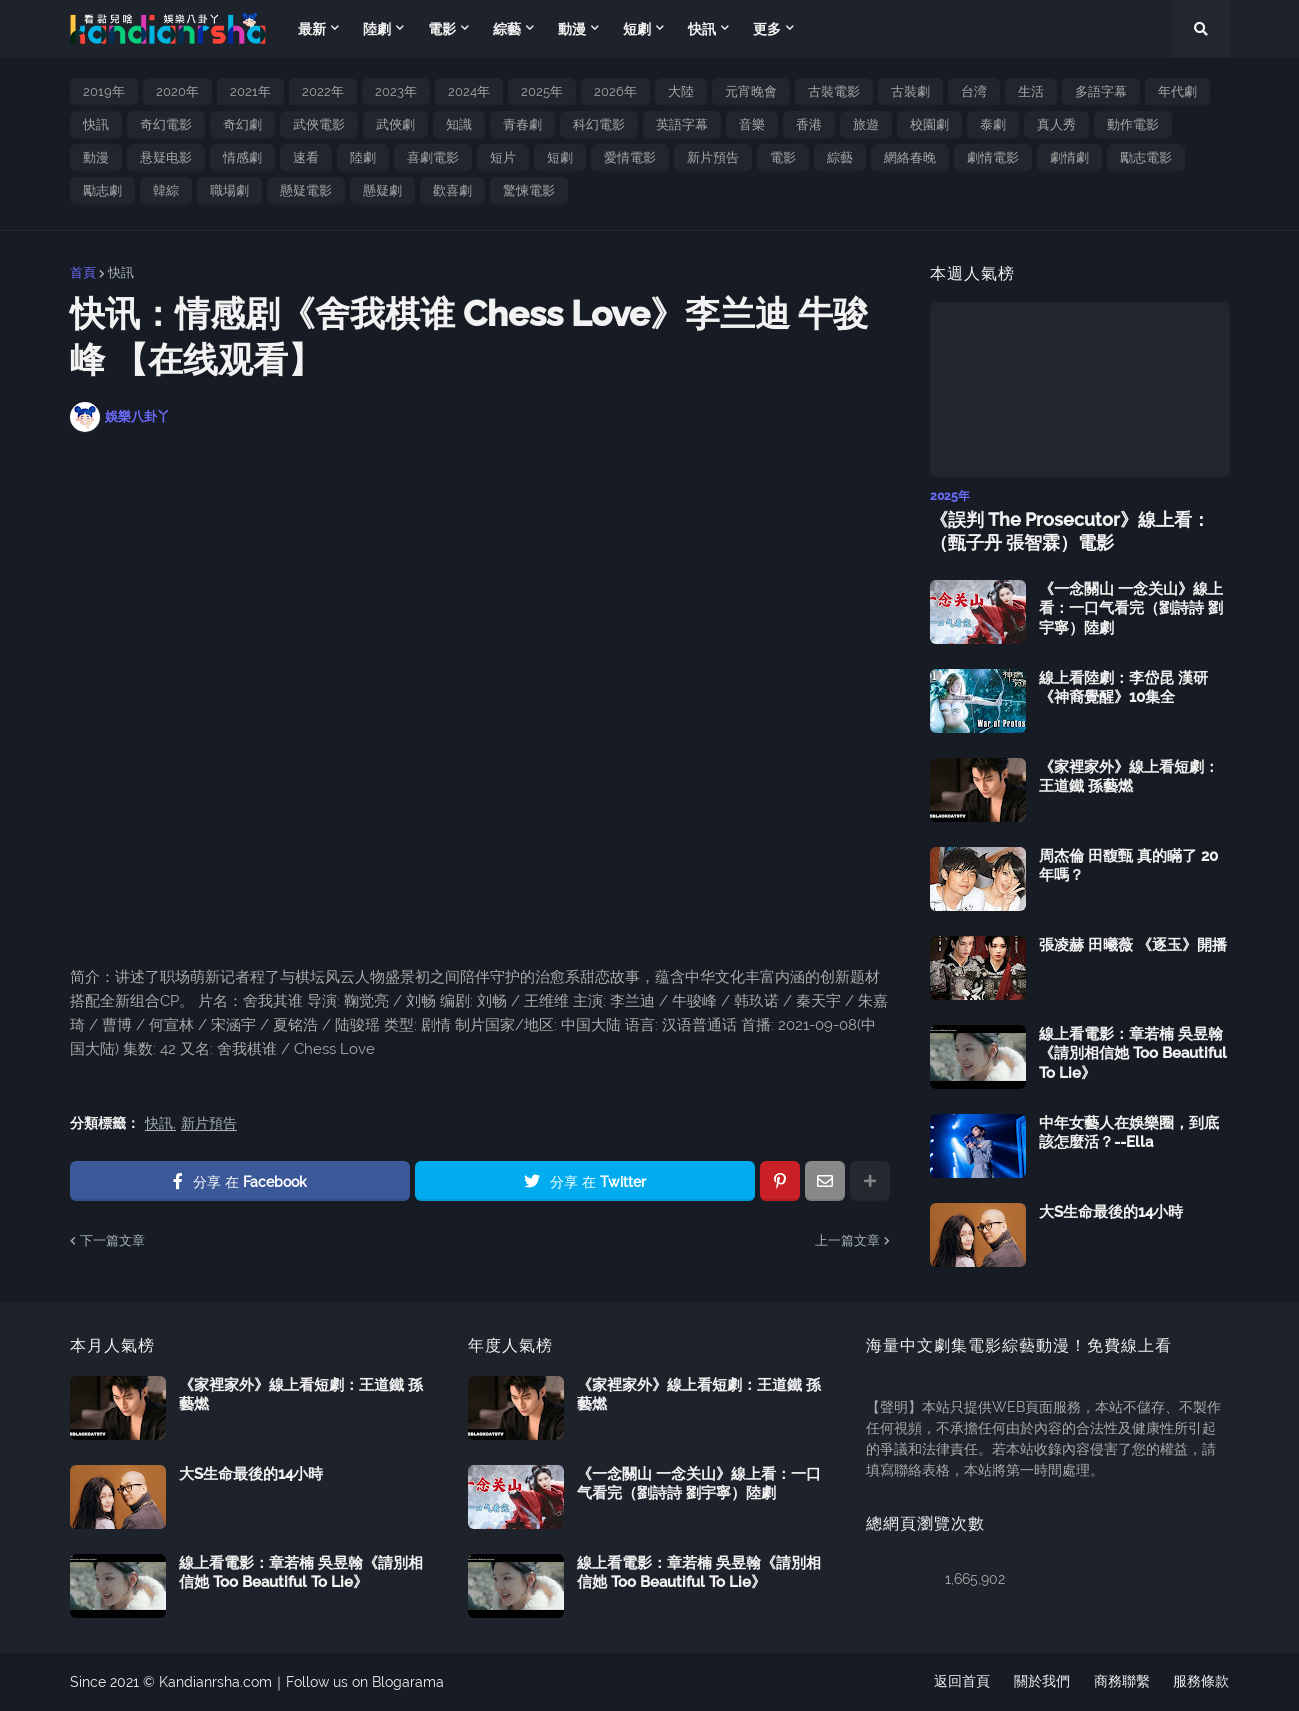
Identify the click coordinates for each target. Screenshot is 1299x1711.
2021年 (250, 91)
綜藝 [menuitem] (507, 29)
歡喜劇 (452, 190)
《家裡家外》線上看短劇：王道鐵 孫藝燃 (1129, 777)
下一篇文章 (112, 1240)
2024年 (469, 91)
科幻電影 (599, 124)
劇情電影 (993, 157)
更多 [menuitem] (767, 29)
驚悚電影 (529, 190)
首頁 (83, 272)
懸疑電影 (306, 190)
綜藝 (840, 157)
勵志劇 (102, 190)
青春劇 (522, 124)
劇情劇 (1069, 157)
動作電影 (1133, 124)
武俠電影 (319, 124)
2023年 (396, 91)
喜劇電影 (433, 157)
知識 (459, 124)
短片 (503, 157)
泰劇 (993, 124)
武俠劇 (395, 124)
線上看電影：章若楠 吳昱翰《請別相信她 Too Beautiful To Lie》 (1133, 1053)
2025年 (542, 91)
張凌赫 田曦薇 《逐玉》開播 (1133, 945)
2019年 (104, 91)
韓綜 (166, 190)
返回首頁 (962, 1682)
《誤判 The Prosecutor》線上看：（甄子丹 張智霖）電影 (1070, 531)
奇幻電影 (166, 124)
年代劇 (1177, 91)
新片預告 (713, 157)
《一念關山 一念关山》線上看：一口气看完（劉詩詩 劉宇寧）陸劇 (1131, 608)
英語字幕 (682, 124)
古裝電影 (834, 91)
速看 (306, 157)
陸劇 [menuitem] (377, 29)
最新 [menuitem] (312, 29)
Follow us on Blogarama (365, 1682)
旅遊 (866, 124)
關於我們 (1042, 1682)
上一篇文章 (847, 1240)
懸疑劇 (382, 190)
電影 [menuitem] (442, 29)
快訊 (96, 124)
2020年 (177, 91)
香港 (809, 124)
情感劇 (242, 157)
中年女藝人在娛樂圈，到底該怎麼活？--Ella (1129, 1133)
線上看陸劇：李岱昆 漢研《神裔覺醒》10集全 (1123, 688)
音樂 (752, 124)
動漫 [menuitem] (572, 29)
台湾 (974, 91)
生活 (1031, 91)
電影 (783, 157)
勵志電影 (1146, 157)
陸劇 (363, 157)
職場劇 (229, 190)
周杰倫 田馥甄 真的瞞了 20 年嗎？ (1128, 866)
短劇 (560, 157)
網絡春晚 (910, 157)
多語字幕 (1101, 91)
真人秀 (1056, 124)
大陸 (681, 91)
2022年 (323, 91)
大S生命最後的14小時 (1111, 1212)
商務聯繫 (1122, 1682)
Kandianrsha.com (215, 1682)
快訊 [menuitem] (702, 29)
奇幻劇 (242, 124)
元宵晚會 (751, 91)
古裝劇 (910, 91)
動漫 (96, 157)
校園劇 (929, 124)
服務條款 (1202, 1682)
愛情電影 (630, 157)
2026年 (615, 91)
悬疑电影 (166, 157)
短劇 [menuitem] (637, 29)
